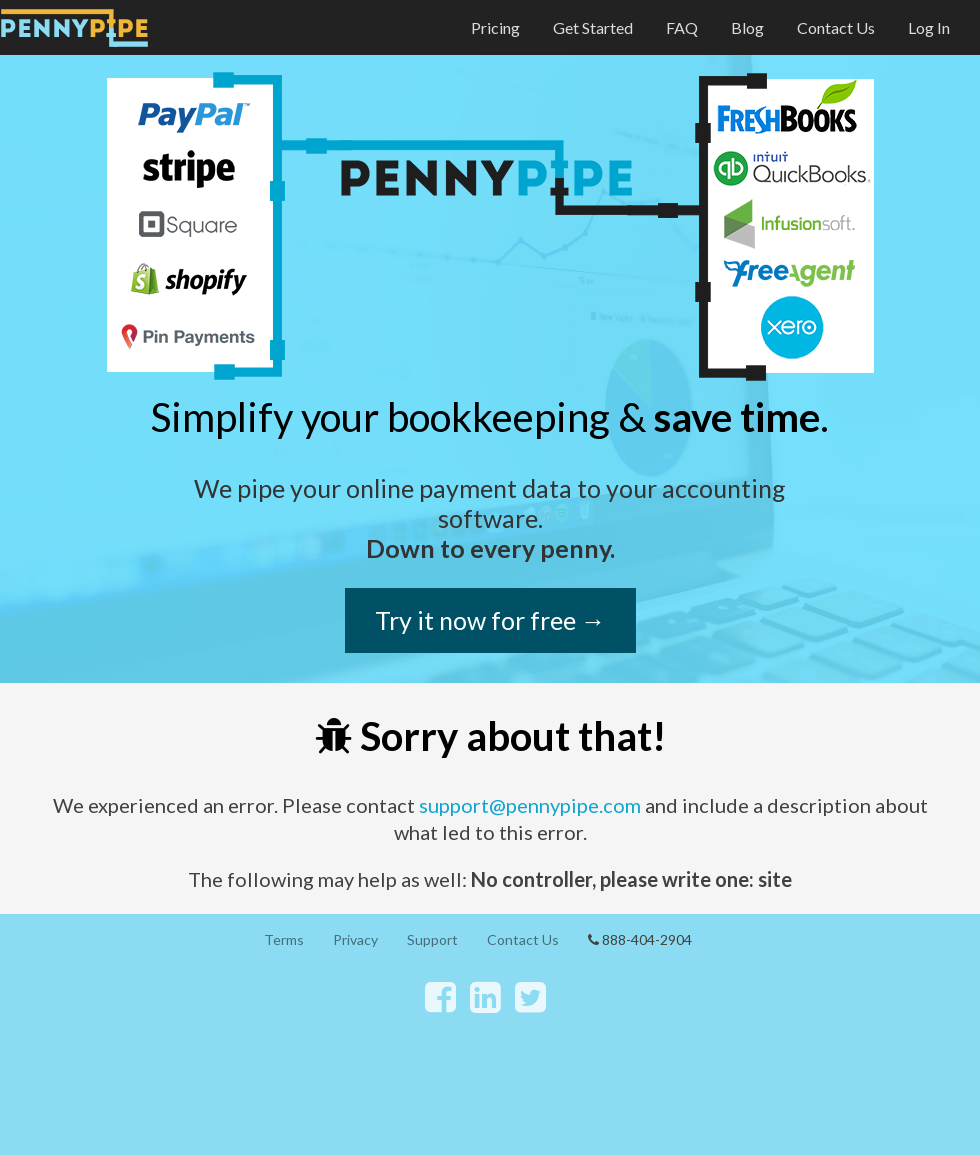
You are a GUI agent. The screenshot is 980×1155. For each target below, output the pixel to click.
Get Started (593, 27)
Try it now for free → (490, 620)
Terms (284, 939)
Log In (929, 27)
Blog (747, 27)
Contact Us (836, 27)
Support (432, 939)
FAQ (682, 27)
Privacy (355, 939)
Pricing (495, 27)
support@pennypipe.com (530, 805)
